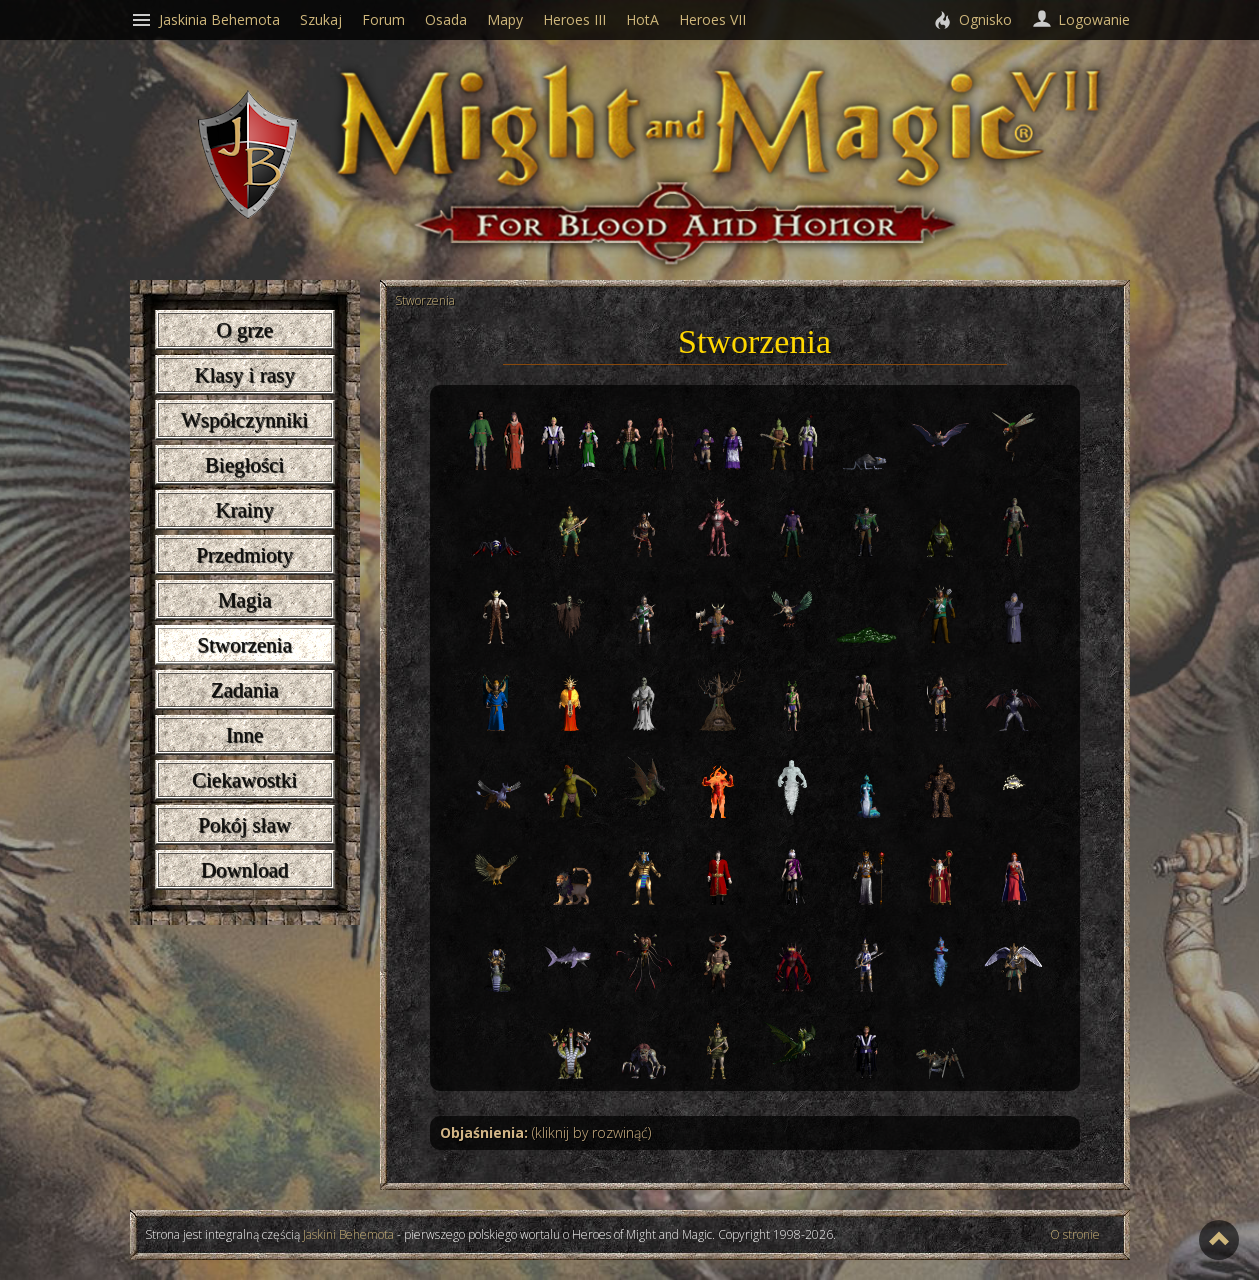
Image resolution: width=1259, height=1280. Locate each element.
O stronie (1075, 1234)
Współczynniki (244, 420)
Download (245, 870)
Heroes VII (712, 19)
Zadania (245, 690)
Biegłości (244, 465)
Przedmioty (244, 555)
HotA (642, 19)
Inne (244, 735)
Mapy (505, 19)
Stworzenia (244, 645)
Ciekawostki (244, 780)
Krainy (244, 510)
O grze (244, 330)
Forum (383, 19)
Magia (245, 600)
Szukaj (321, 19)
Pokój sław (244, 825)
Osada (446, 19)
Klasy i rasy (244, 375)
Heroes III (574, 19)
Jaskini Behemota (348, 1234)
